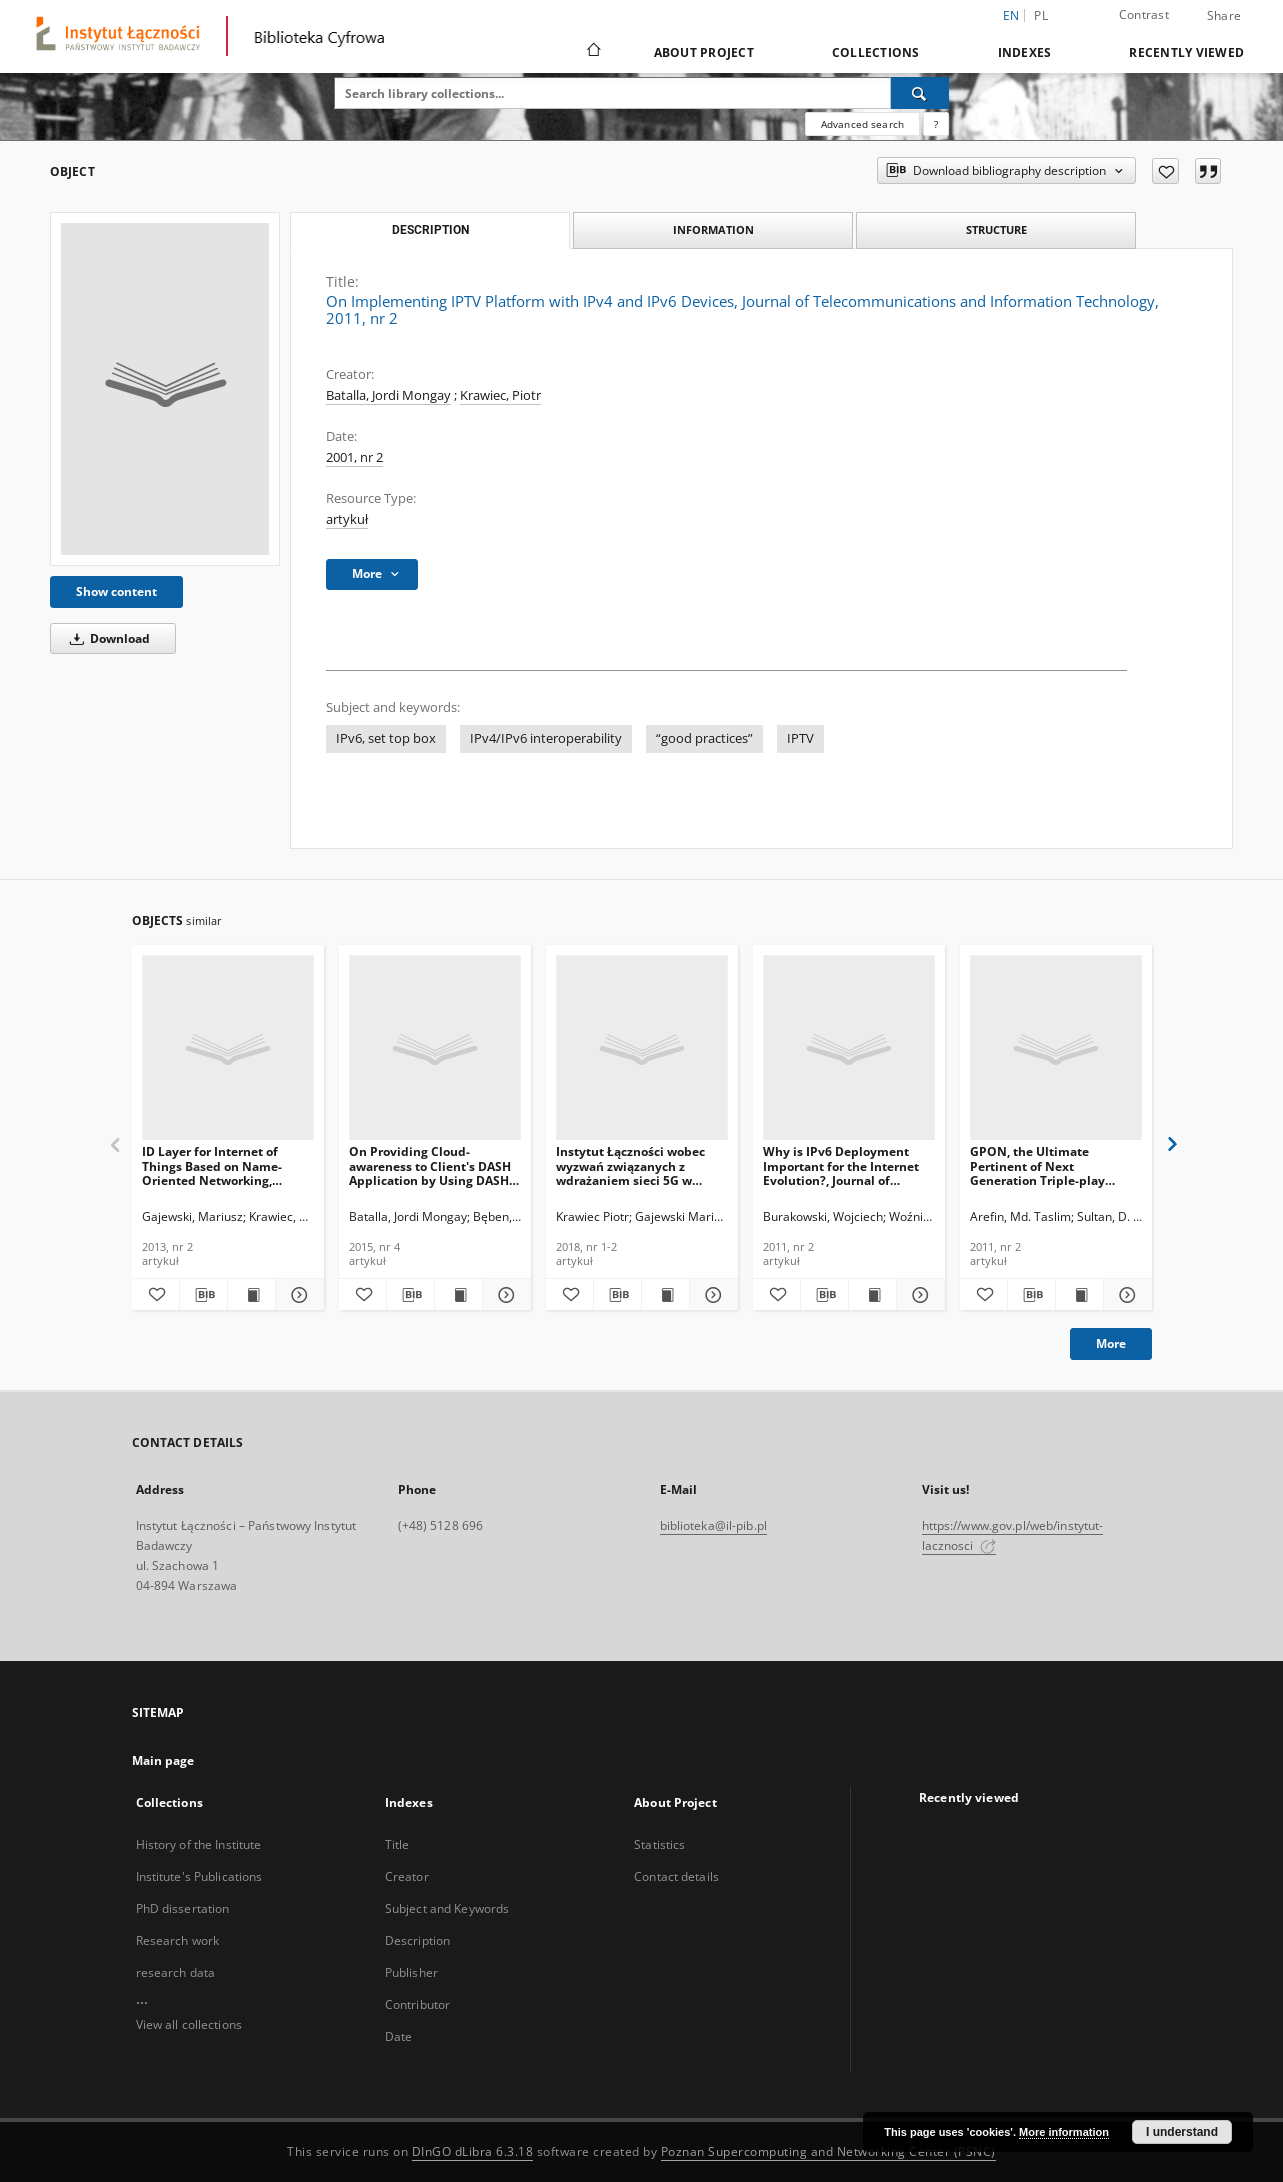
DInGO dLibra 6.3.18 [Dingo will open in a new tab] (473, 2151)
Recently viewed (1186, 52)
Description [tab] (430, 230)
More (1111, 1343)
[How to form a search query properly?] (936, 124)
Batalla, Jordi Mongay (388, 395)
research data (176, 1972)
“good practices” (704, 738)
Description (417, 1940)
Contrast (1144, 14)
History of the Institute (199, 1844)
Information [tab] (713, 229)
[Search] (920, 93)
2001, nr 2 (354, 457)
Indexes (1025, 52)
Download (106, 638)
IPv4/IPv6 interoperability (546, 738)
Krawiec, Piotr (500, 395)
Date (398, 2036)
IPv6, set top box (386, 738)
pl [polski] (1041, 15)
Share (1224, 16)
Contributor (417, 2004)
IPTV (800, 738)
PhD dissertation (183, 1908)
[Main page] (592, 52)
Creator (407, 1876)
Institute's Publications (199, 1876)
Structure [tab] (996, 229)
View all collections (189, 2024)
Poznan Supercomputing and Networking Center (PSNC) (828, 2151)
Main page (163, 1760)
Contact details (676, 1876)
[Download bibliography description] (203, 1295)
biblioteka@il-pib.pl (713, 1525)
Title (397, 1844)
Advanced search (862, 124)
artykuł (347, 519)
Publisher (411, 1972)
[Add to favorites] (1165, 171)
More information (1064, 2132)
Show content (116, 591)
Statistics (659, 1844)
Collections (876, 52)
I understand (1182, 2132)
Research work (178, 1940)
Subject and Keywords (447, 1908)
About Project (704, 52)
